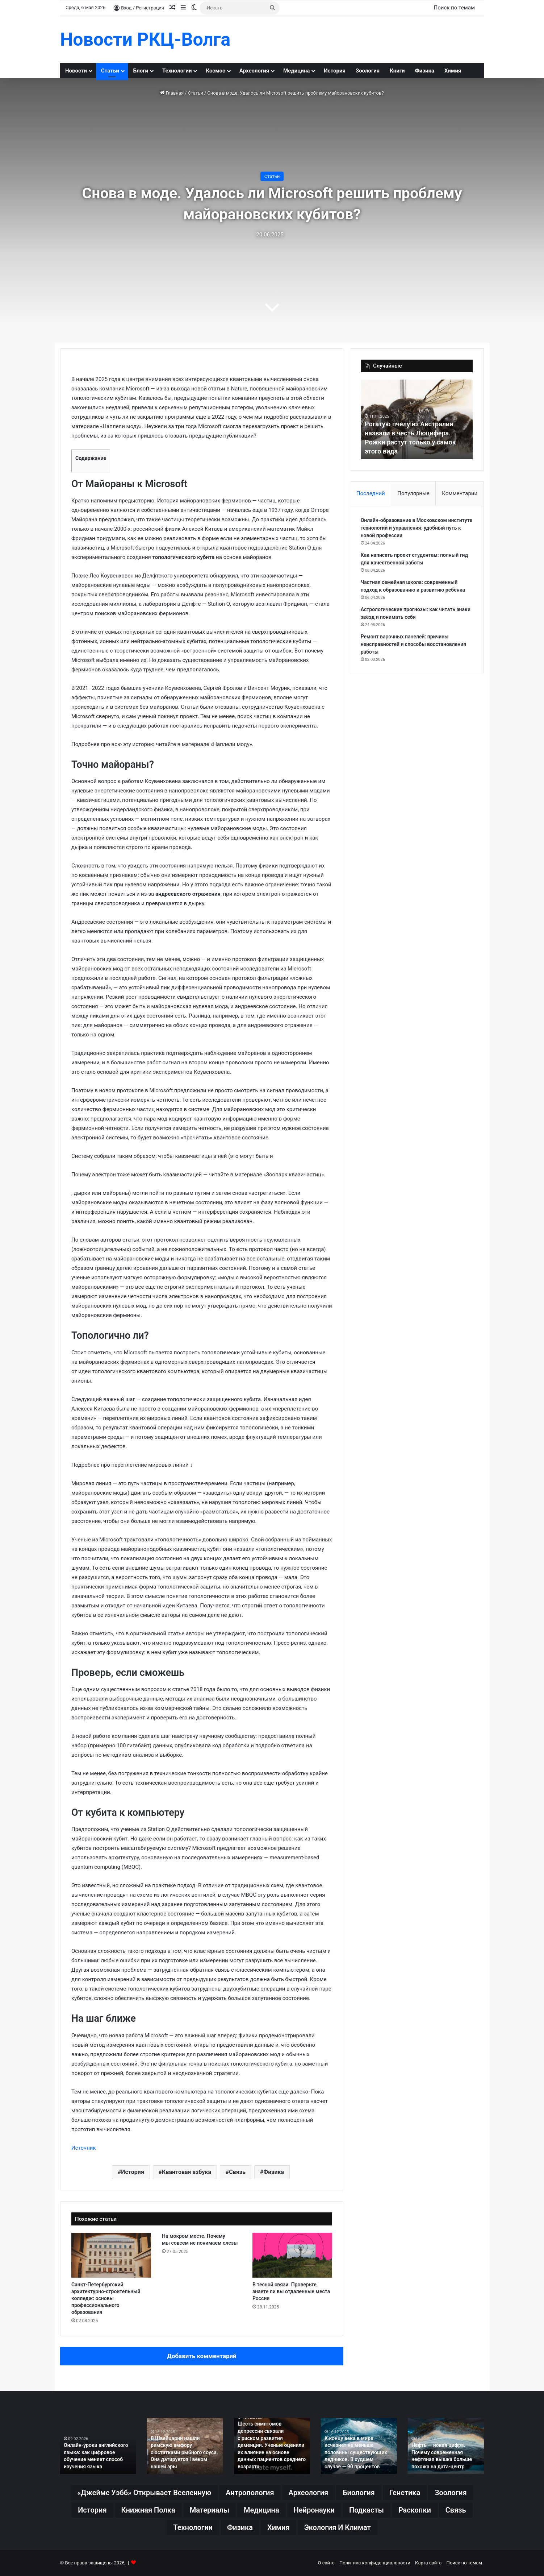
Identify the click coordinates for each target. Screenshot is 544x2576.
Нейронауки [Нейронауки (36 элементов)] (314, 2510)
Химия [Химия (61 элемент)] (278, 2527)
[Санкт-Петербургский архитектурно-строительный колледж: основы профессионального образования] (111, 2255)
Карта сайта (428, 2562)
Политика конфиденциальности (374, 2562)
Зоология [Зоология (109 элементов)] (450, 2492)
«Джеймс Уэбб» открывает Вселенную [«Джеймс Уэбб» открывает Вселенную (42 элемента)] (144, 2492)
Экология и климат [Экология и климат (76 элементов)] (337, 2527)
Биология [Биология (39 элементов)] (359, 2492)
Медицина (296, 70)
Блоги (140, 70)
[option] (417, 419)
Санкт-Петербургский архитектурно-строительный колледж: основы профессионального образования (106, 2298)
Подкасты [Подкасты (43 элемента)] (366, 2510)
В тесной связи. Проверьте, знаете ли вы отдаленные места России (291, 2291)
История (335, 70)
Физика (424, 70)
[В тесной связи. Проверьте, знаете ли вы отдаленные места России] (292, 2255)
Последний (370, 493)
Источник (83, 2148)
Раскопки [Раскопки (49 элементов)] (414, 2510)
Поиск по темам (454, 7)
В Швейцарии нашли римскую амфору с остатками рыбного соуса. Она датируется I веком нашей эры (184, 2452)
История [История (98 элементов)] (92, 2510)
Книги (397, 70)
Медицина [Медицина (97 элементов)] (261, 2510)
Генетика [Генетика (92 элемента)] (404, 2492)
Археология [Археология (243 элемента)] (309, 2492)
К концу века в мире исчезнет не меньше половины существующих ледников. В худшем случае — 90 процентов (356, 2452)
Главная (172, 93)
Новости (76, 70)
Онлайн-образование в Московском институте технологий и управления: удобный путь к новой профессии (416, 528)
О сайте (326, 2562)
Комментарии (459, 493)
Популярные (413, 493)
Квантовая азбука (186, 2172)
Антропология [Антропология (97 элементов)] (250, 2492)
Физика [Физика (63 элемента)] (240, 2527)
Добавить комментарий (201, 2356)
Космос (215, 70)
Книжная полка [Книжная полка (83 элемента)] (148, 2510)
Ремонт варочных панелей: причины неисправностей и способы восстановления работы (413, 644)
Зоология (368, 70)
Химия (452, 70)
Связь (237, 2172)
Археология (254, 70)
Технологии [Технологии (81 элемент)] (193, 2527)
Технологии (177, 70)
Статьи (110, 70)
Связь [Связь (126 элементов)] (455, 2510)
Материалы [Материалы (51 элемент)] (209, 2510)
